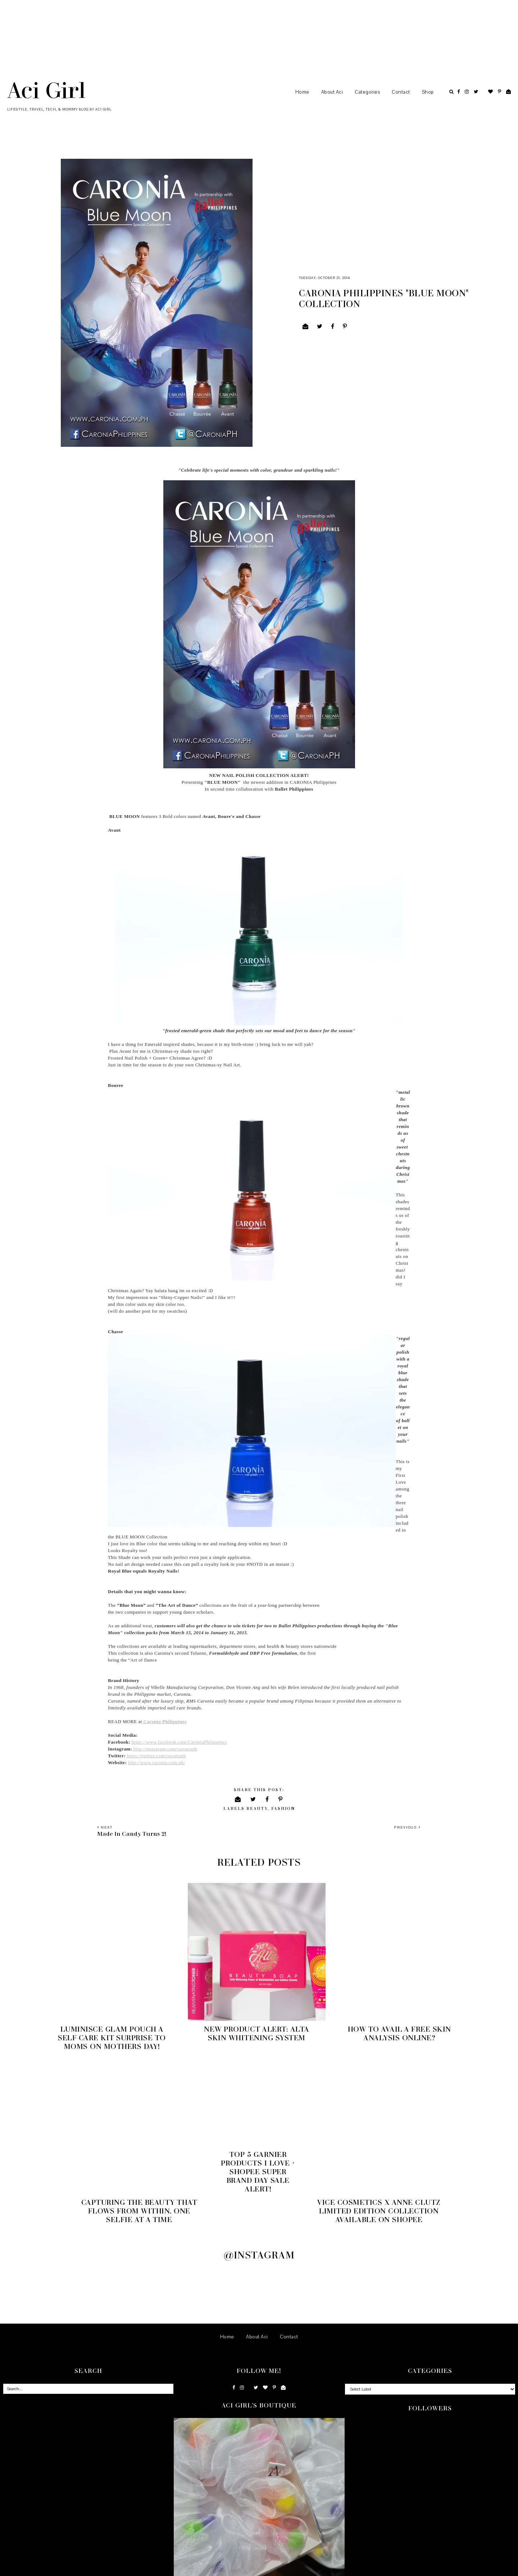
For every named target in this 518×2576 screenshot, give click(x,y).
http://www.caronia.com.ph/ (156, 1762)
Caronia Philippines (164, 1721)
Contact (401, 92)
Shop (428, 92)
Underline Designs (76, 2568)
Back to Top (503, 2568)
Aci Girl (46, 90)
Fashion (283, 1808)
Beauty (257, 1808)
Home (302, 92)
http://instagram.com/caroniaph (164, 1749)
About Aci (332, 92)
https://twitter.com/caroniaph (156, 1755)
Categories (367, 92)
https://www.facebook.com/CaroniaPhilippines (179, 1742)
